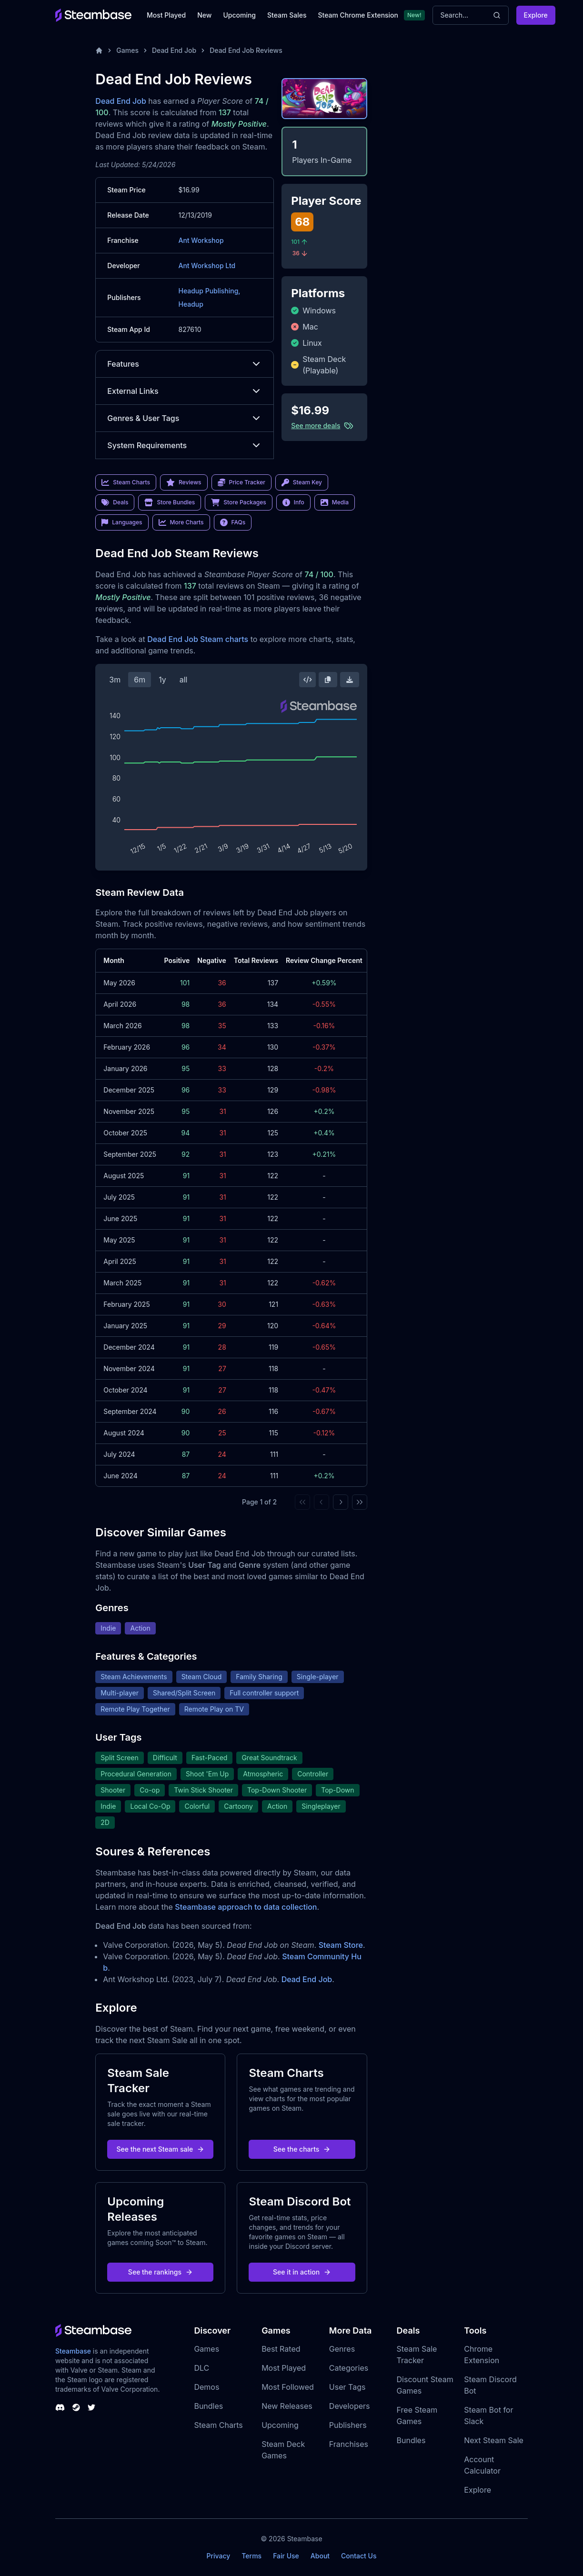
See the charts (302, 2149)
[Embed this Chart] (307, 679)
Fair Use (286, 2556)
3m (115, 679)
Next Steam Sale (493, 2440)
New (204, 15)
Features (184, 364)
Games (127, 50)
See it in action (302, 2272)
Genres (342, 2349)
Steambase (73, 2351)
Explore (536, 15)
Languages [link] (121, 522)
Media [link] (335, 502)
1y (162, 679)
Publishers (348, 2425)
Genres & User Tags (184, 418)
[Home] (99, 50)
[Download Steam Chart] (349, 679)
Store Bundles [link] (169, 502)
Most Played (166, 15)
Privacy (218, 2556)
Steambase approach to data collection (246, 1907)
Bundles (208, 2406)
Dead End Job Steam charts (197, 639)
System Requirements (184, 445)
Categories (348, 2368)
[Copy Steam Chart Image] (328, 679)
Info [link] (293, 502)
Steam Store (341, 1945)
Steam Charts (218, 2425)
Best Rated (280, 2349)
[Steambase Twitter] (91, 2407)
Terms (251, 2556)
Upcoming (239, 15)
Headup (190, 304)
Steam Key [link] (301, 482)
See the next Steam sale (161, 2149)
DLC (201, 2368)
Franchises (348, 2444)
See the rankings (160, 2272)
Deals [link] (114, 502)
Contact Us (358, 2556)
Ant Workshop (200, 240)
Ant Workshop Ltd (206, 265)
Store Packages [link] (238, 502)
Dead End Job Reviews (246, 50)
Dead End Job (174, 50)
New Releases (286, 2406)
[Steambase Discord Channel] (60, 2407)
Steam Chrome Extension (358, 15)
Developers (349, 2406)
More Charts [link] (181, 522)
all (184, 679)
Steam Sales (286, 15)
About (320, 2556)
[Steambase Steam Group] (76, 2407)
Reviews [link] (183, 482)
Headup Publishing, (209, 291)
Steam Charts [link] (125, 482)
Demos (206, 2387)
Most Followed (287, 2387)
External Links (184, 391)
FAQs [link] (233, 522)
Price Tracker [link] (241, 482)
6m (139, 679)
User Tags (347, 2387)
